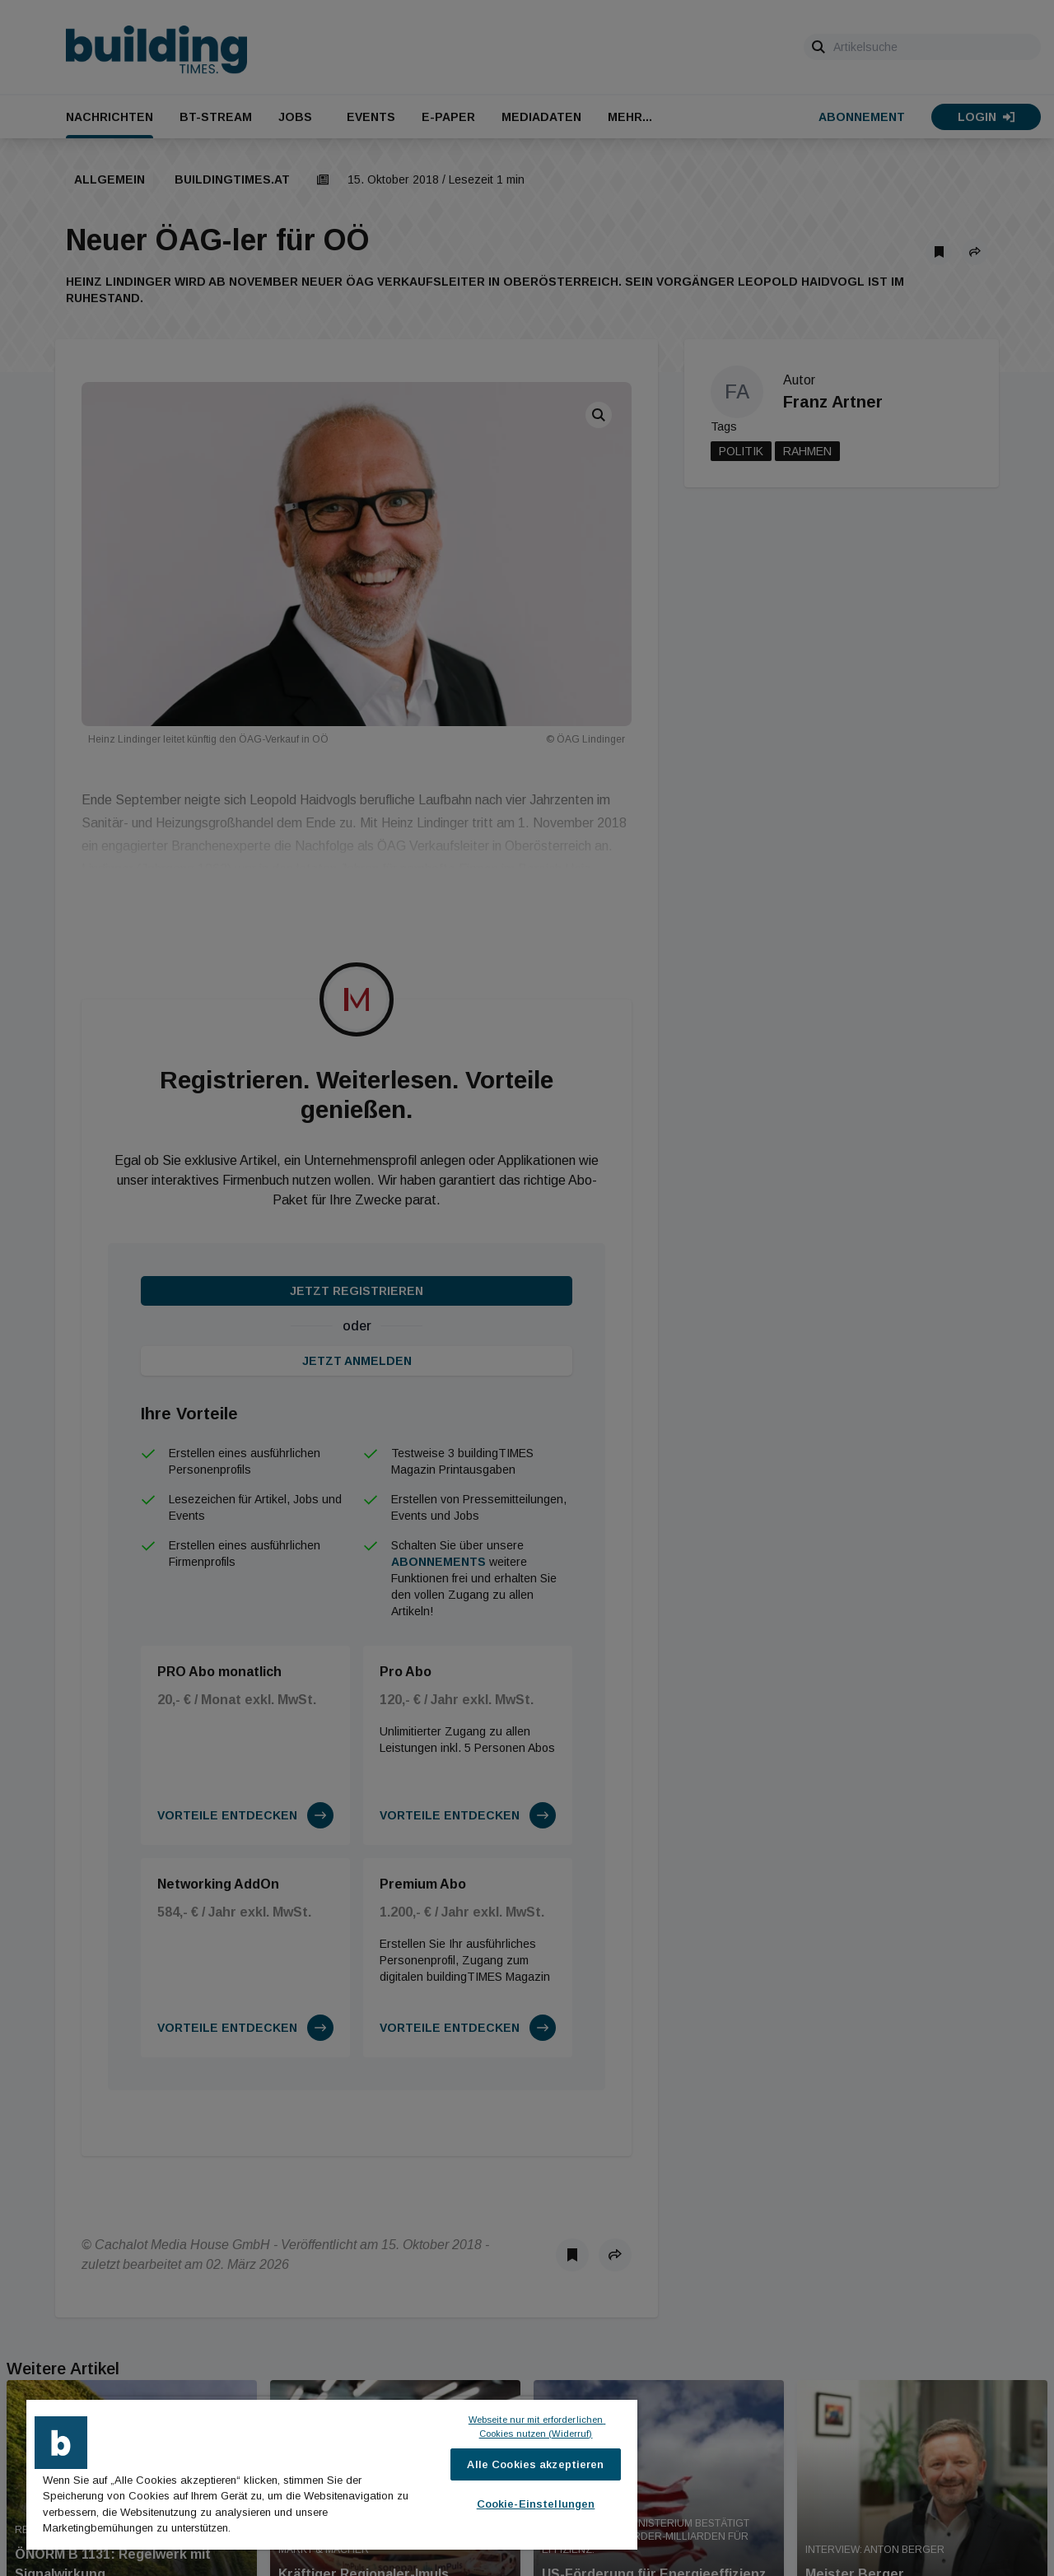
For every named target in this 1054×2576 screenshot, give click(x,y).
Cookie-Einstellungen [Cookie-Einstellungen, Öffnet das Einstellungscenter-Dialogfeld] (536, 2504)
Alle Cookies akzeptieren (535, 2464)
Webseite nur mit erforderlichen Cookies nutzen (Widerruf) (537, 2427)
